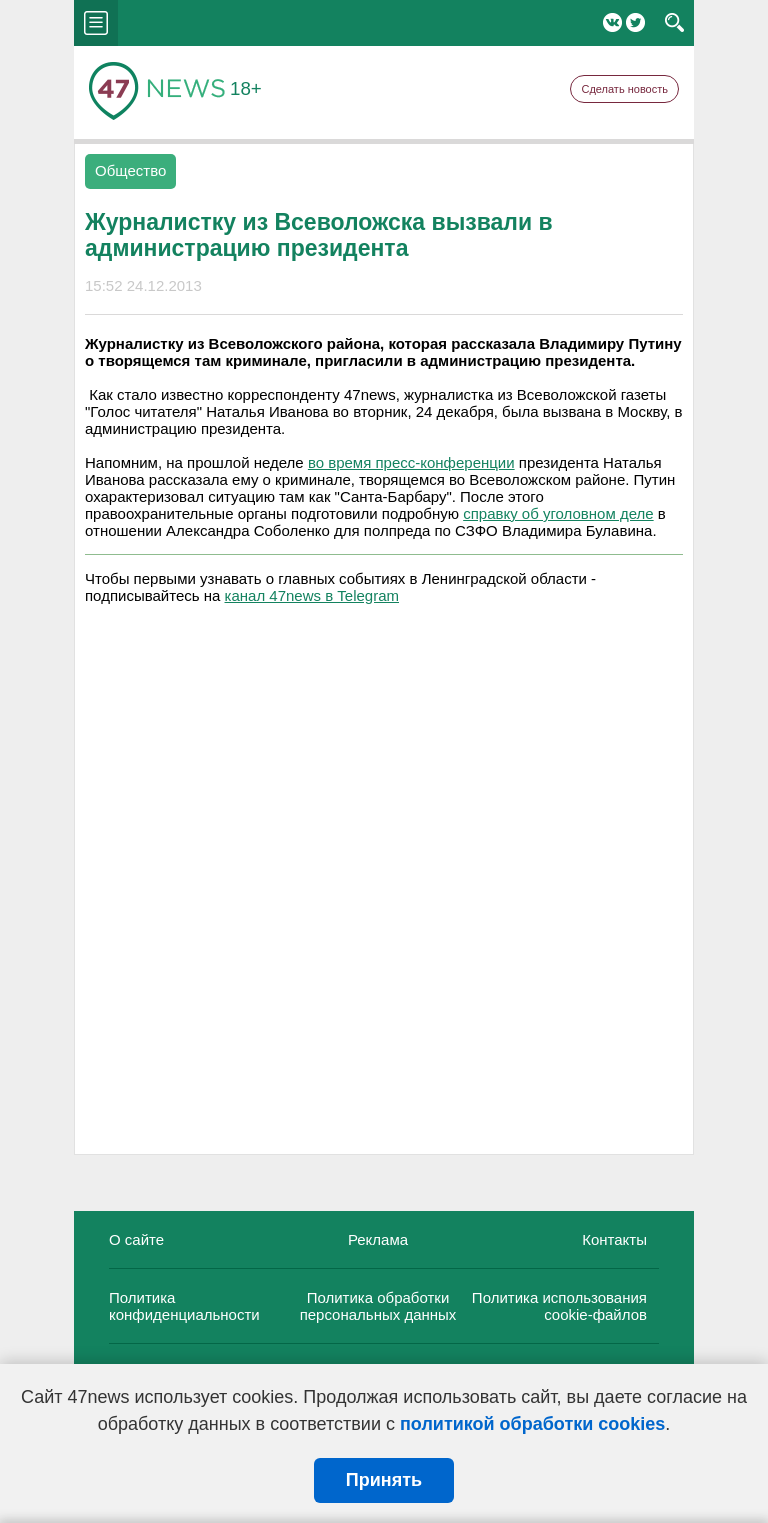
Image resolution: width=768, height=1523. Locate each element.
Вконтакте (612, 22)
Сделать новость (624, 89)
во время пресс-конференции (411, 462)
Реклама (378, 1239)
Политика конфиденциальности (184, 1306)
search (674, 23)
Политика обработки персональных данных (378, 1306)
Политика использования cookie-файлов (559, 1306)
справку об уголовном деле (558, 513)
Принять (384, 1480)
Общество (130, 170)
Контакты (614, 1239)
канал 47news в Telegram (312, 595)
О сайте (136, 1239)
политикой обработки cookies (532, 1424)
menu (96, 23)
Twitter (635, 22)
